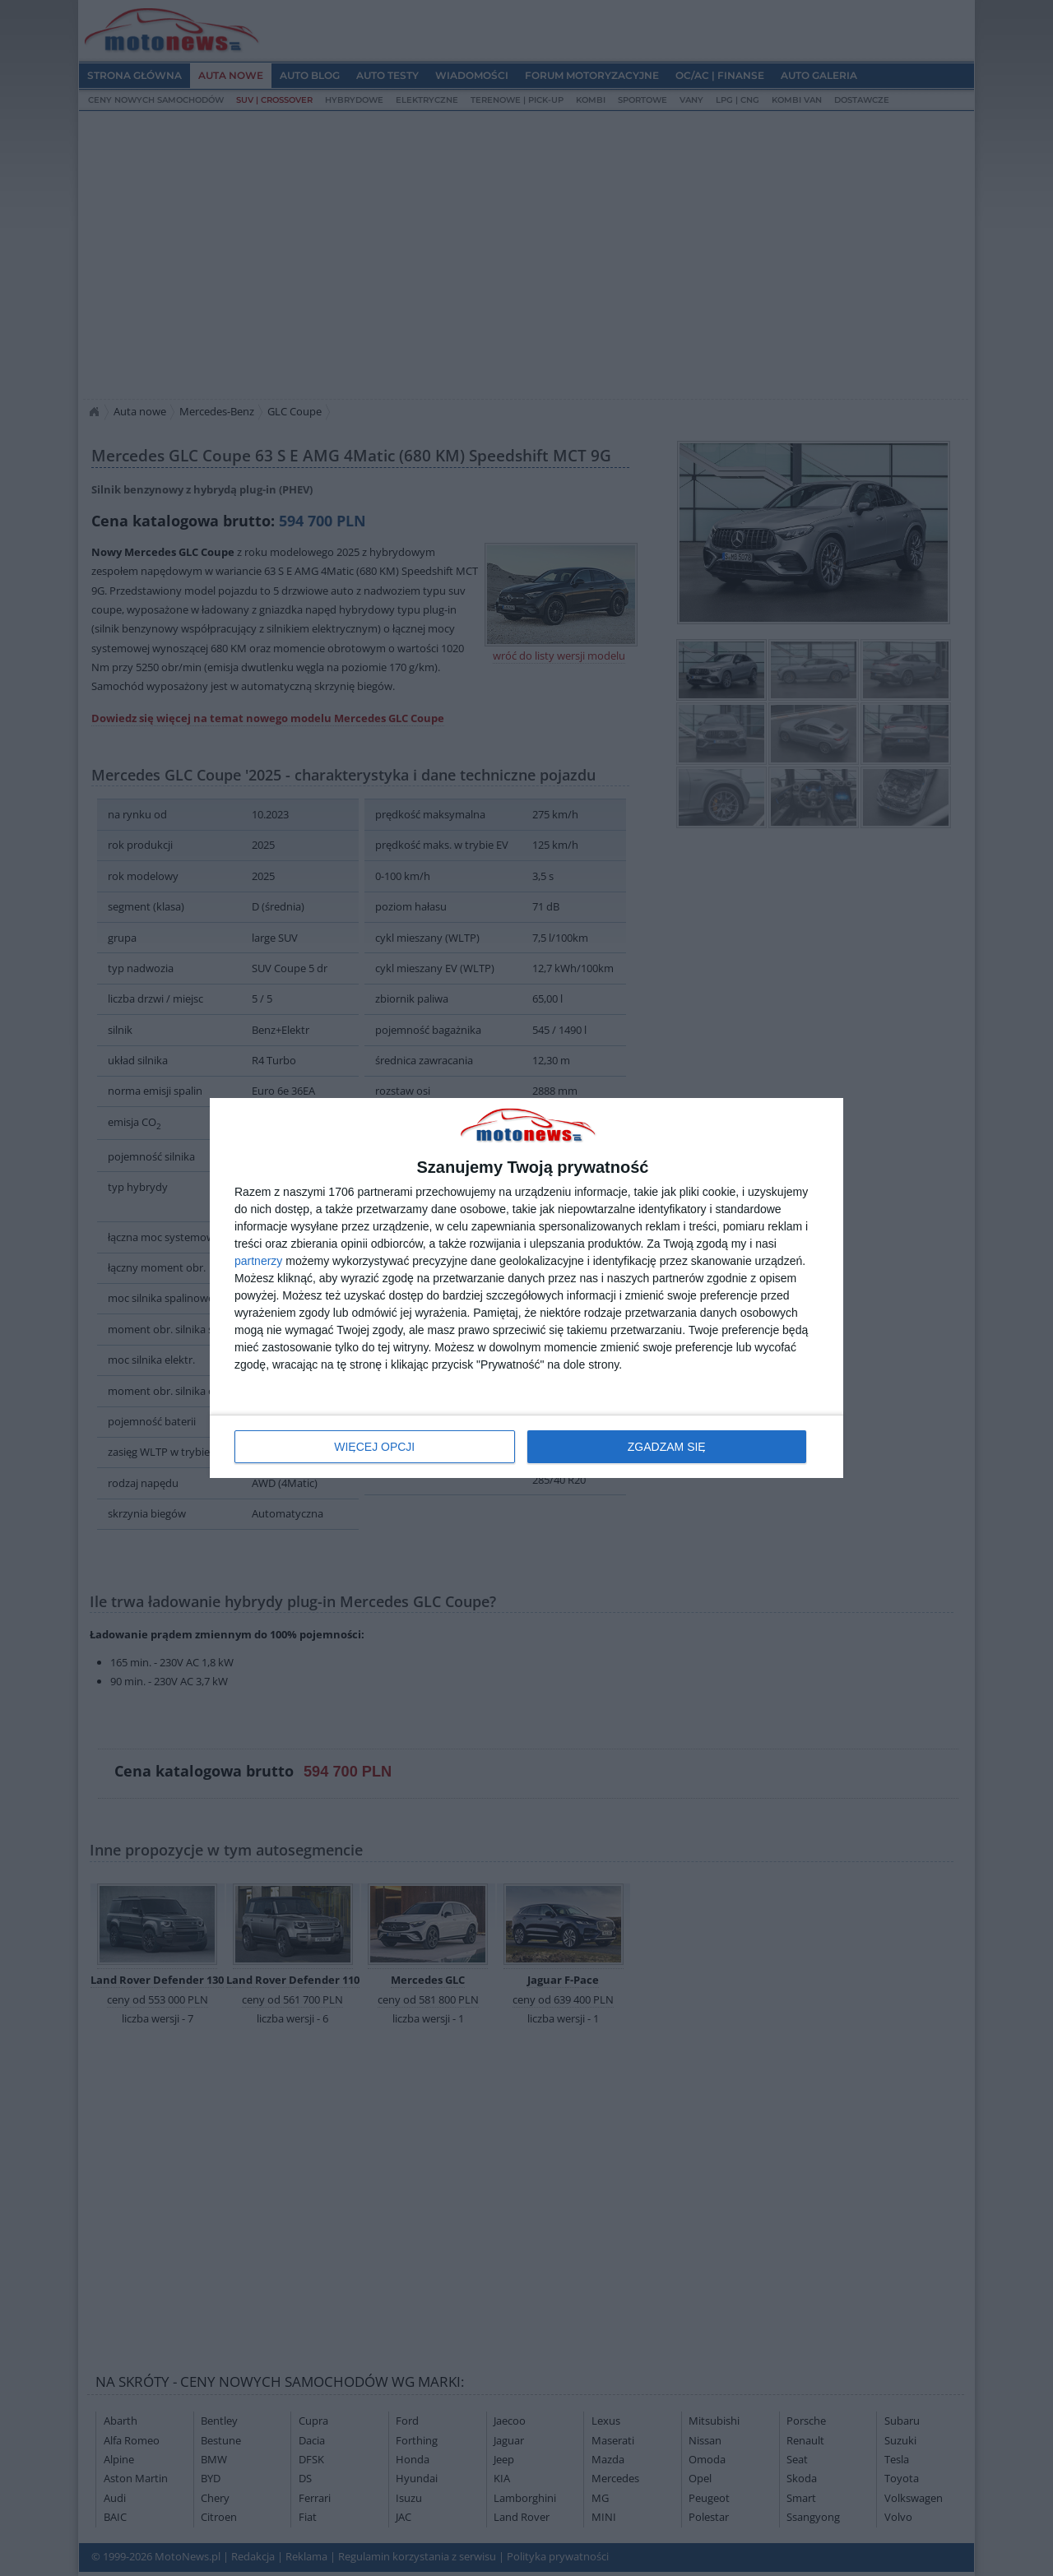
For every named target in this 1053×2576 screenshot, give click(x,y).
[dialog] (526, 1288)
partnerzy (258, 1261)
